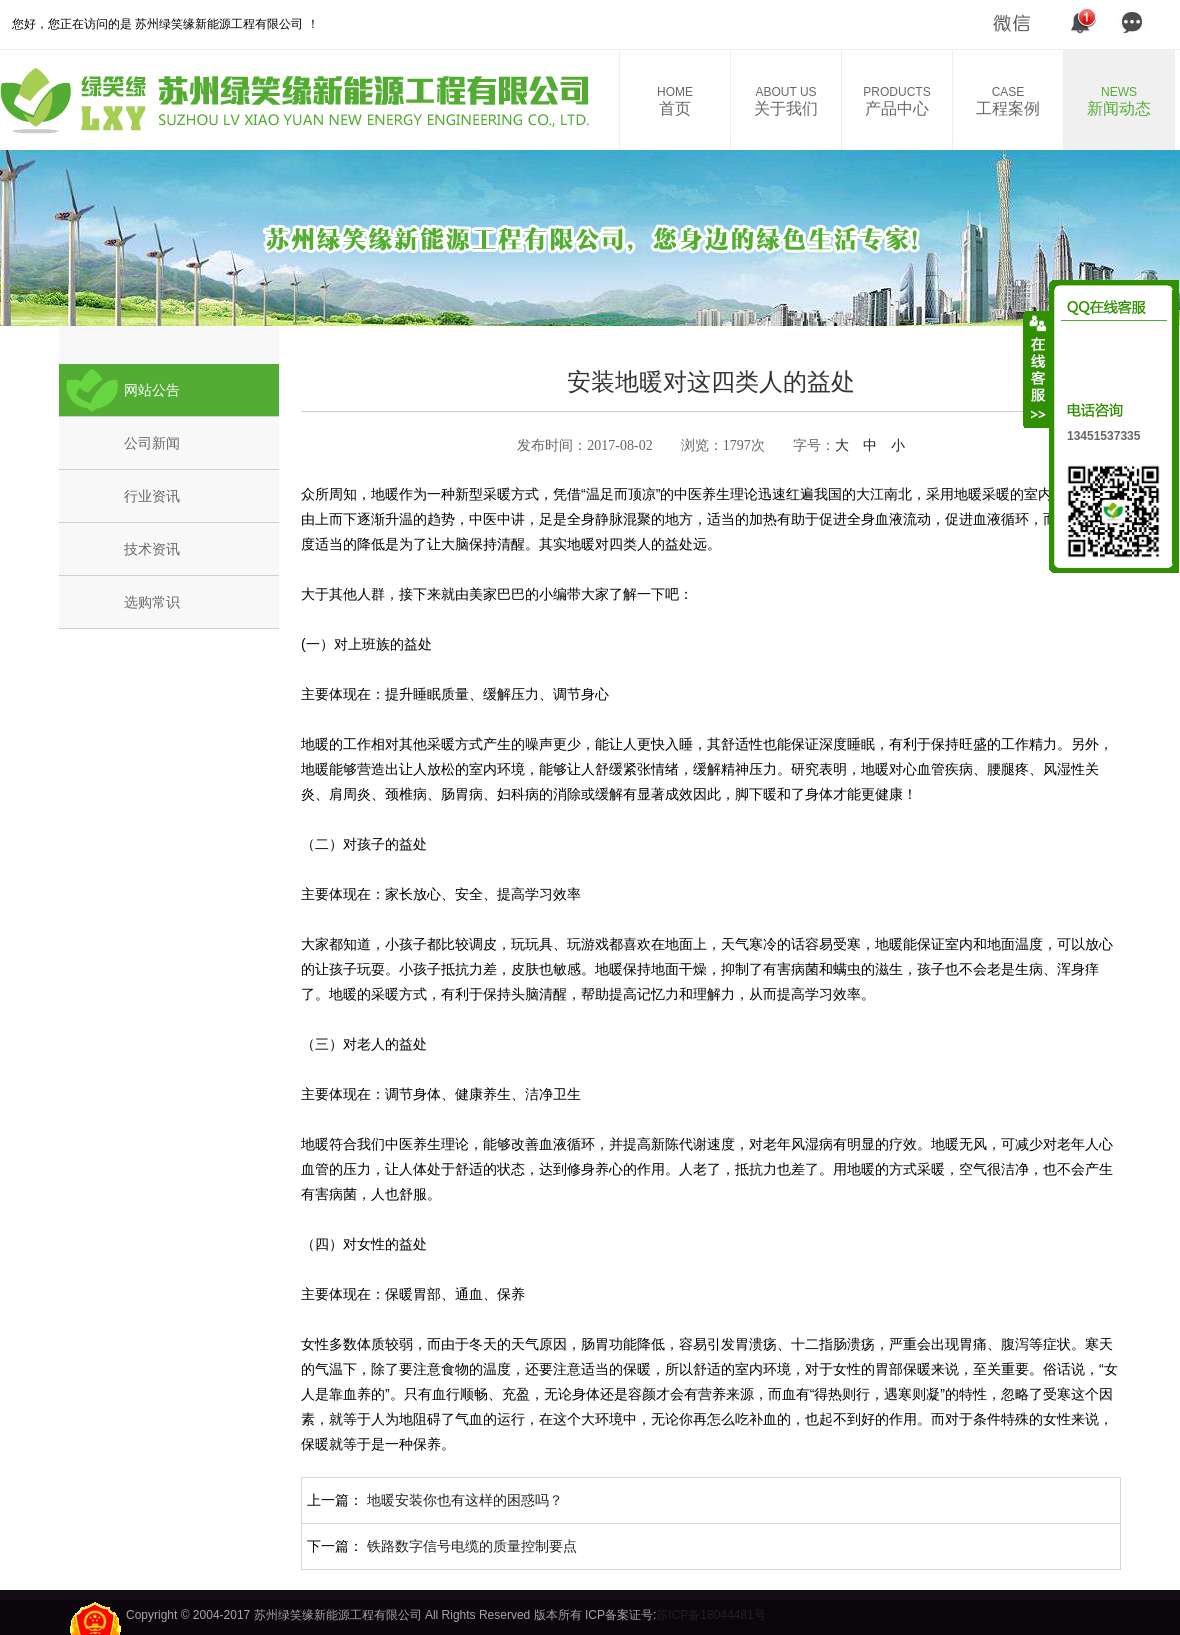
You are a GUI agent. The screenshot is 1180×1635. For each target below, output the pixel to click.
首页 (675, 101)
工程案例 (1008, 101)
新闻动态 (1119, 101)
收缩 (1037, 369)
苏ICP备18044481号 (710, 1615)
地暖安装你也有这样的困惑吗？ (465, 1500)
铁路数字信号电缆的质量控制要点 (472, 1546)
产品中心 (897, 101)
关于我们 (786, 101)
